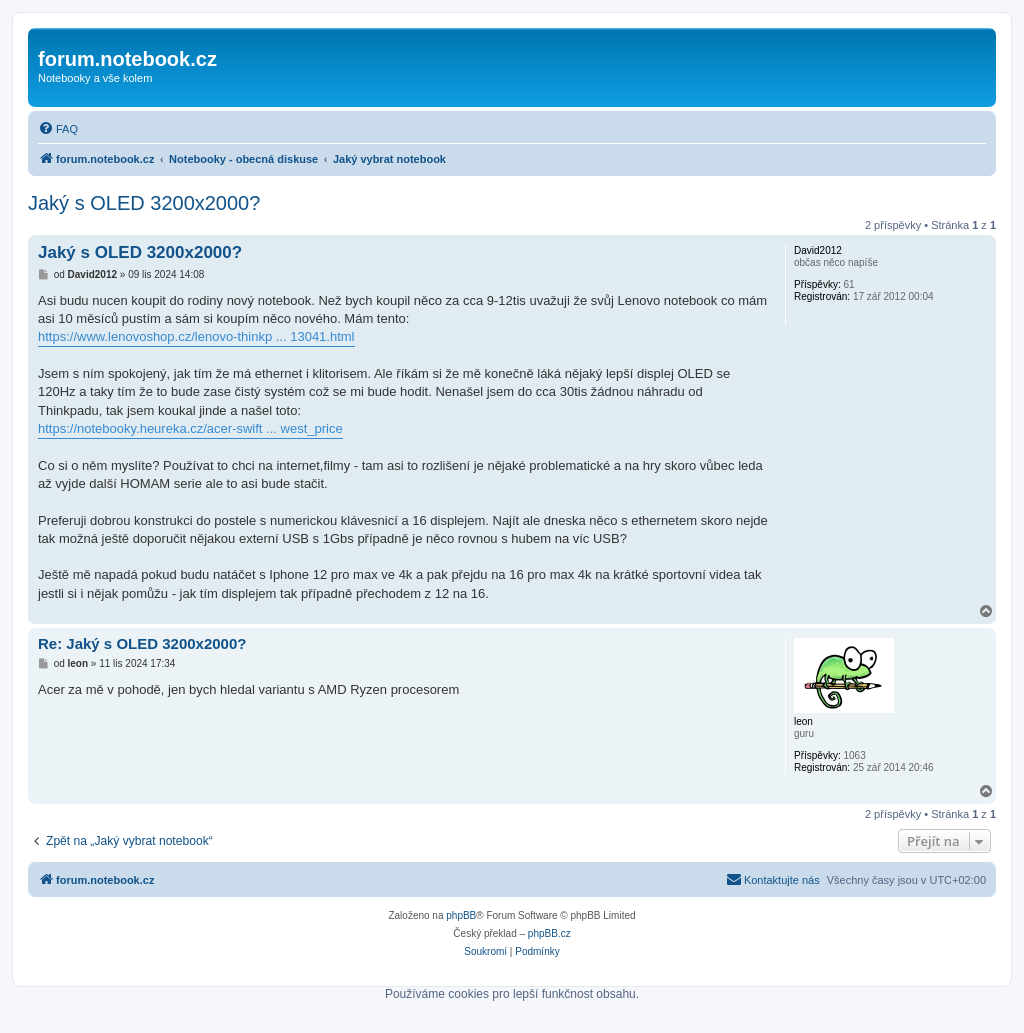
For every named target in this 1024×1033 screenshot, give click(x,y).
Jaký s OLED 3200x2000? (144, 203)
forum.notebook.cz (127, 59)
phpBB (461, 915)
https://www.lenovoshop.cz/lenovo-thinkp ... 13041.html (196, 336)
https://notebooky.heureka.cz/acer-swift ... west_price (190, 428)
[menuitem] (58, 129)
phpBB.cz (549, 933)
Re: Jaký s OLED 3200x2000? (142, 643)
